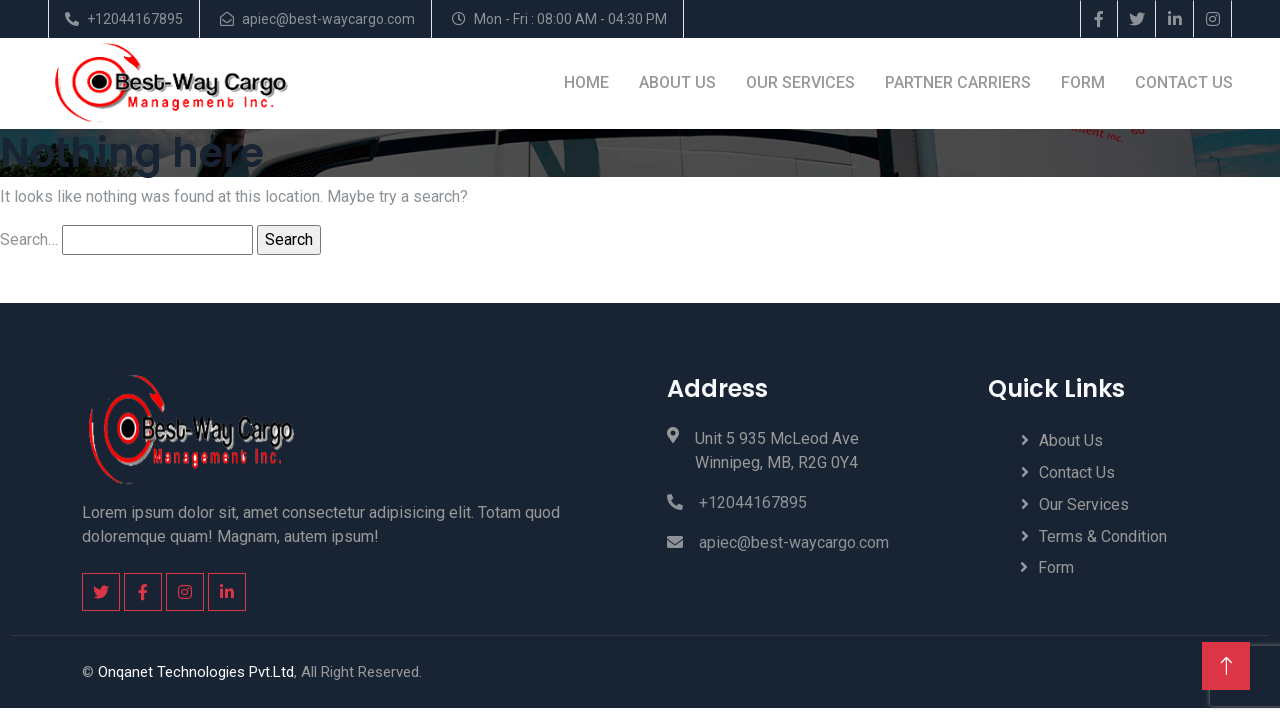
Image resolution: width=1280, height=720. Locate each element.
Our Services (799, 82)
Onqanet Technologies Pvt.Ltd (196, 671)
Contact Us (1183, 82)
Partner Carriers (957, 82)
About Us (676, 82)
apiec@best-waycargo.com (328, 19)
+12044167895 (135, 19)
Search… (29, 238)
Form (1082, 82)
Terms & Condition (1103, 536)
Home (585, 82)
